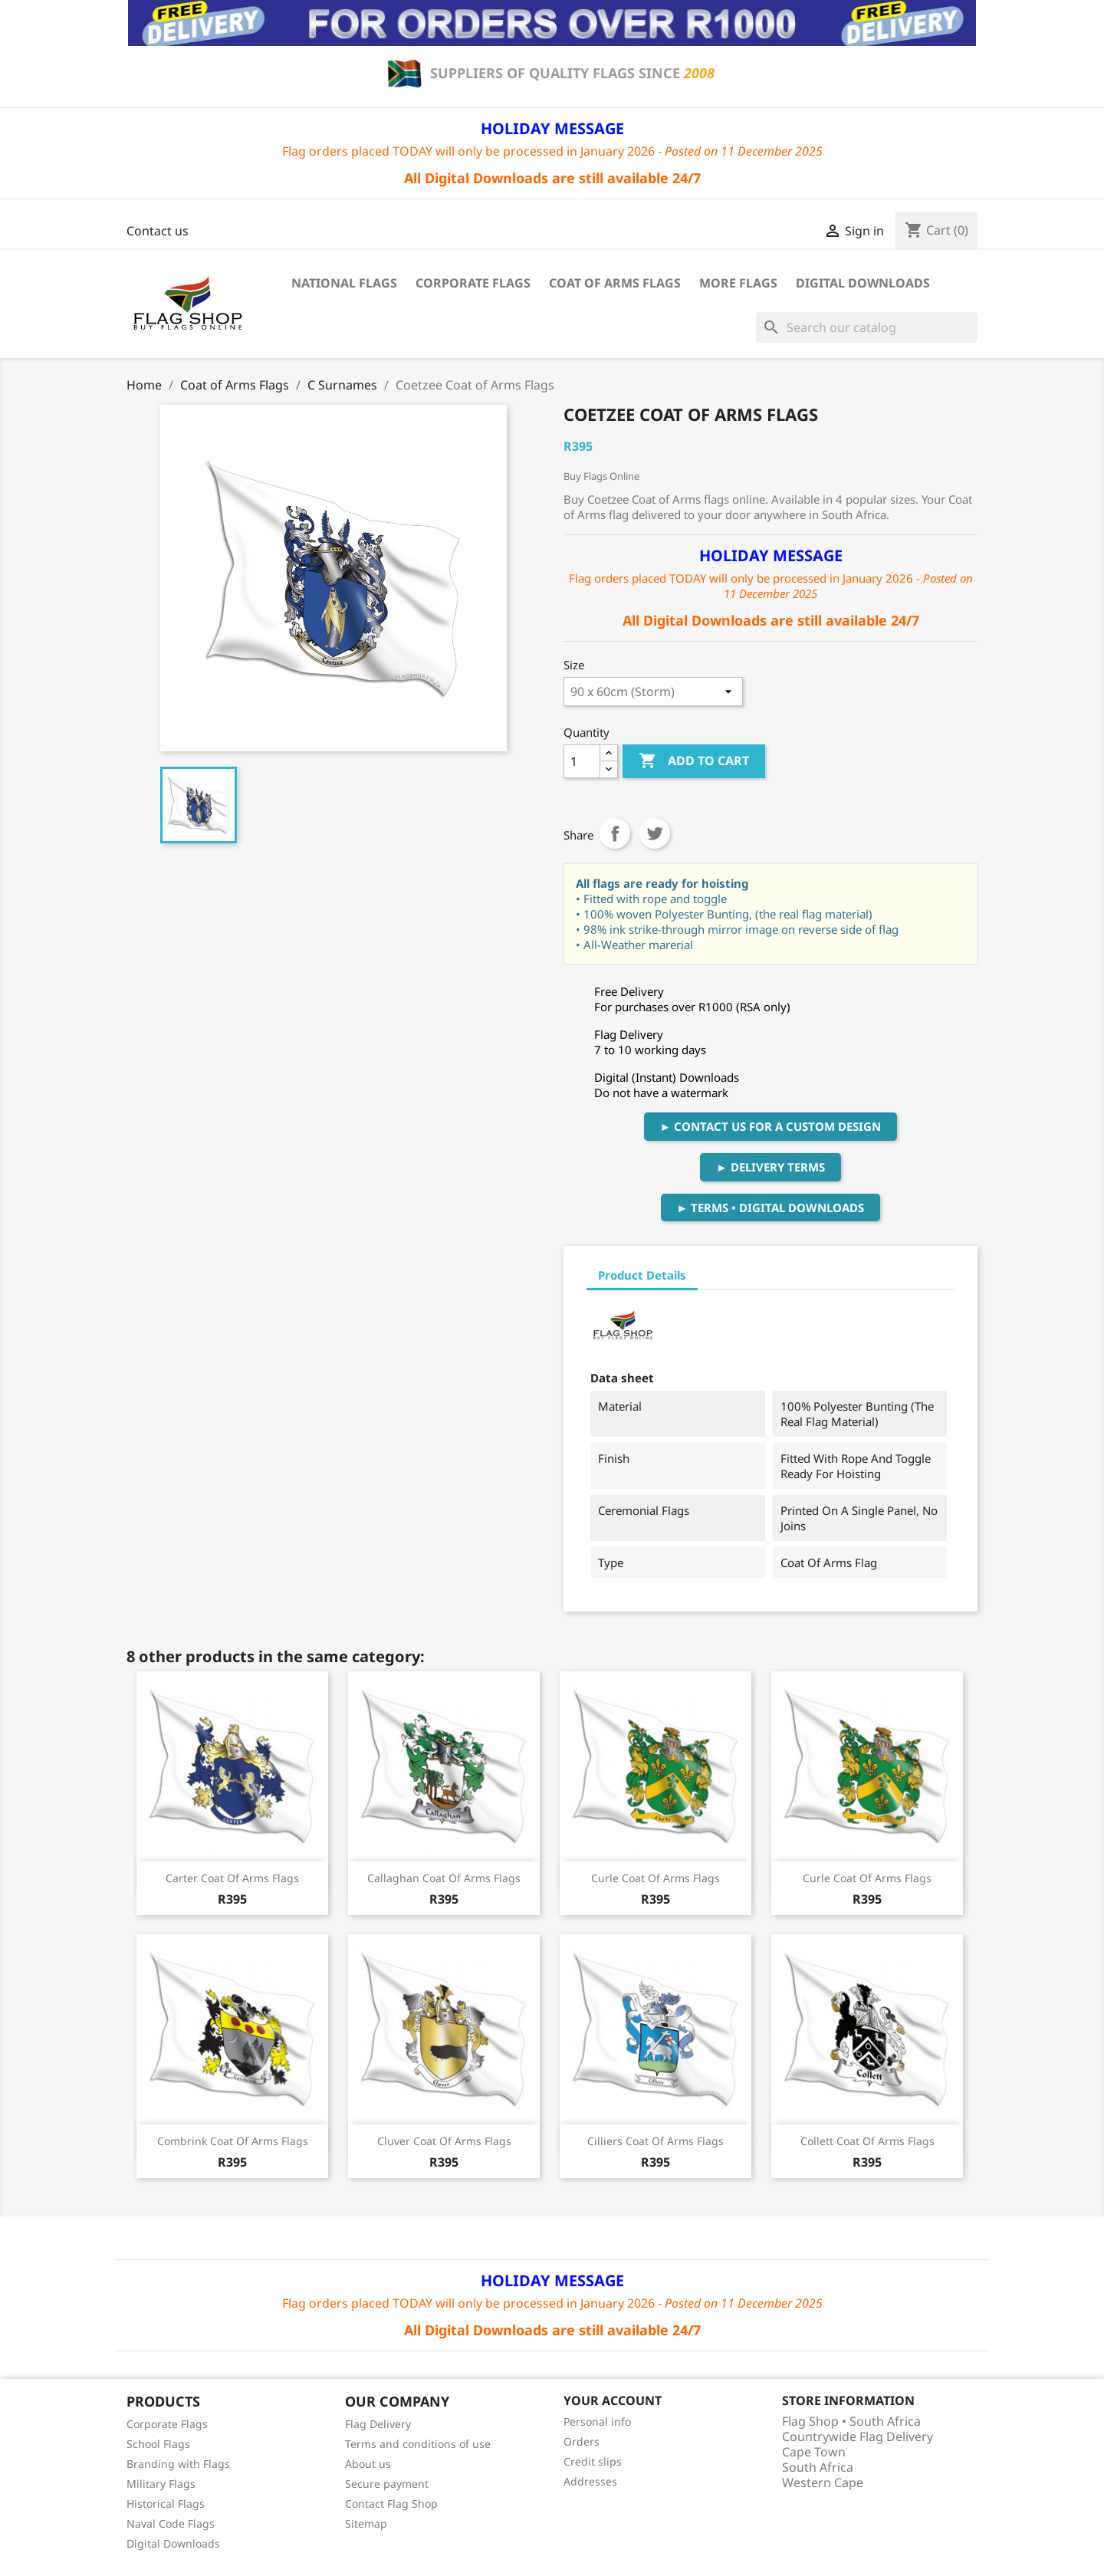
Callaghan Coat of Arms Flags (444, 1878)
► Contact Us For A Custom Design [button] (771, 1126)
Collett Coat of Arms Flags (867, 2141)
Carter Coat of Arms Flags (232, 1878)
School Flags (158, 2443)
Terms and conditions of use (418, 2443)
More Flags (738, 282)
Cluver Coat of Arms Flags (444, 2141)
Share (615, 833)
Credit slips (593, 2461)
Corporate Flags (473, 282)
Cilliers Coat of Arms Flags (655, 2141)
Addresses (590, 2481)
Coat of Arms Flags (615, 282)
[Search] (867, 327)
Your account (613, 2400)
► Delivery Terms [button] (770, 1167)
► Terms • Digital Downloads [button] (771, 1207)
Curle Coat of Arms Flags (655, 1878)
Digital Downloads (863, 282)
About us (368, 2463)
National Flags (344, 282)
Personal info (597, 2421)
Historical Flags (166, 2503)
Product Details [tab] (642, 1275)
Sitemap (366, 2523)
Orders (582, 2441)
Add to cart (694, 761)
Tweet (654, 833)
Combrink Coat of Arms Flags (232, 2141)
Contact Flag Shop (391, 2503)
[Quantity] (582, 761)
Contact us (158, 230)
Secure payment (387, 2483)
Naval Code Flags (171, 2523)
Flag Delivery (378, 2424)
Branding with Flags (178, 2463)
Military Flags (161, 2483)
